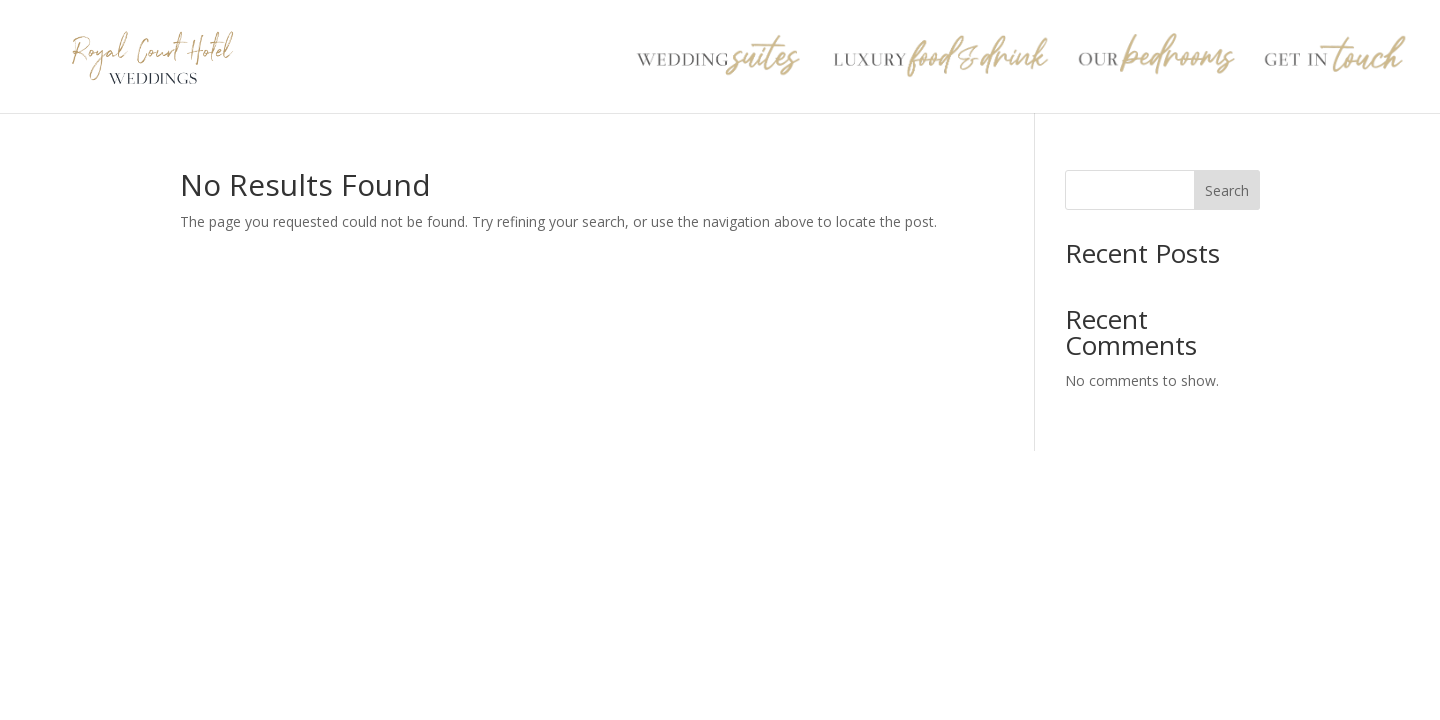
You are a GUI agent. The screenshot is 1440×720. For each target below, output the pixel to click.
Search (1227, 190)
